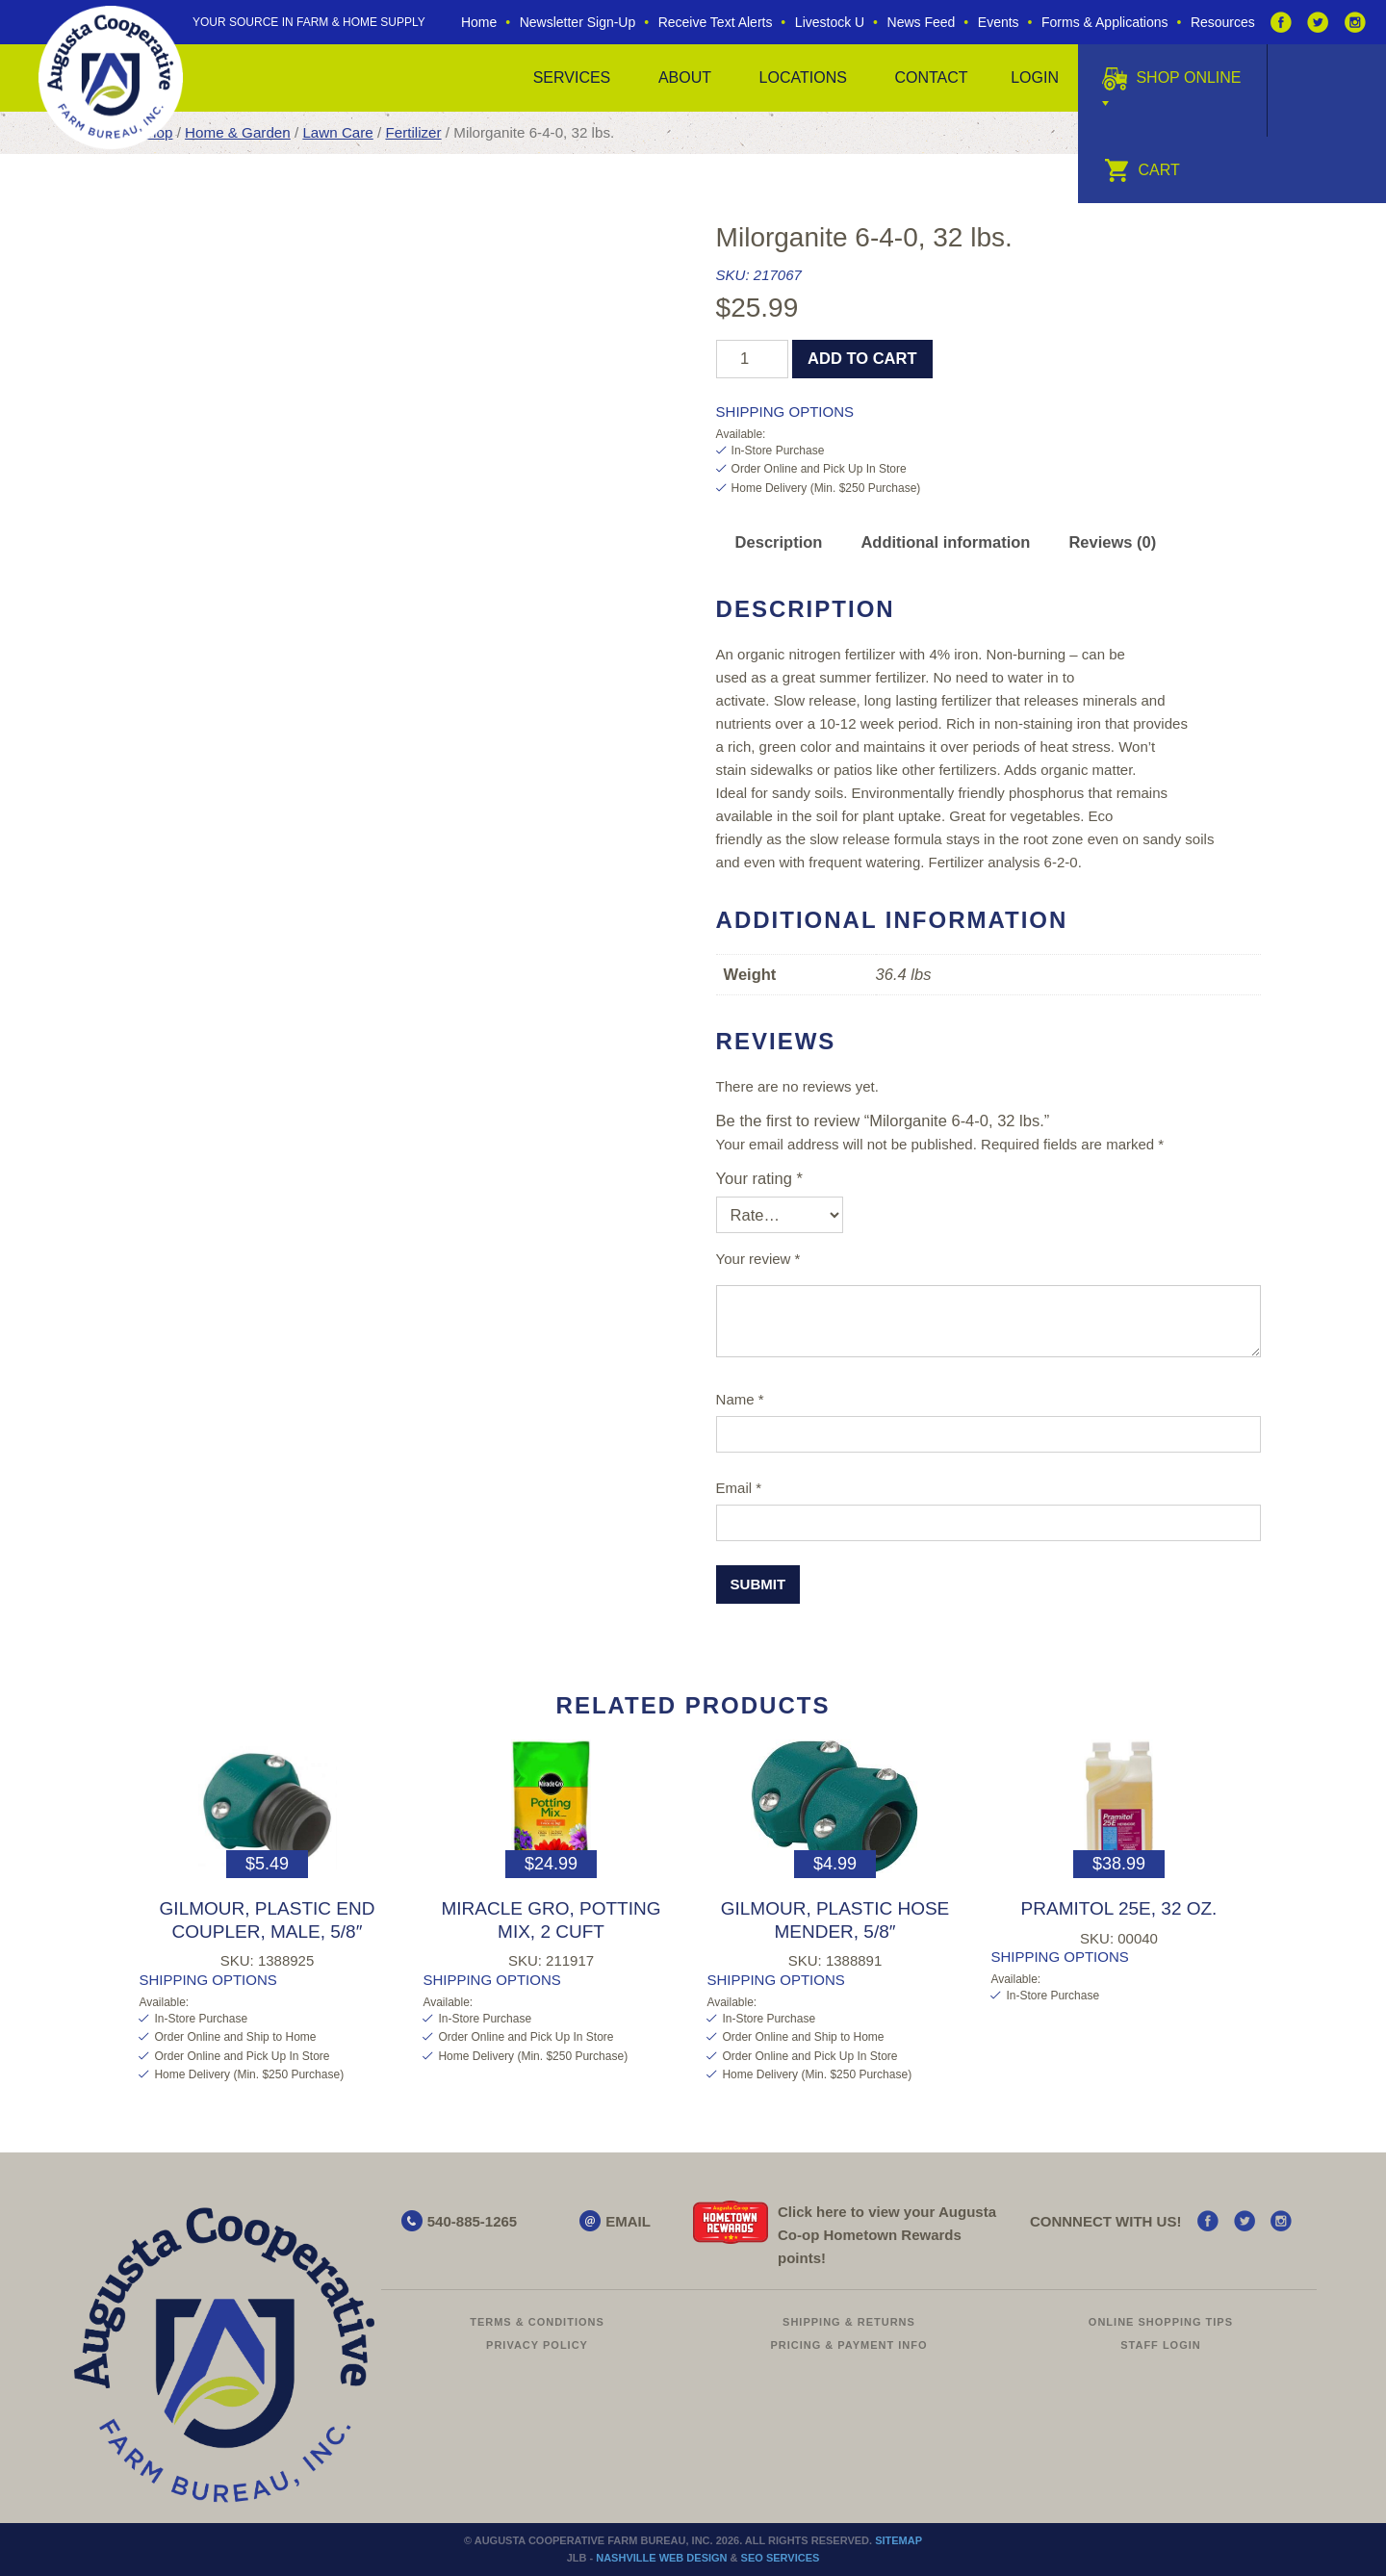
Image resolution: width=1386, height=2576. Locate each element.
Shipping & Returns (849, 2322)
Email (739, 1488)
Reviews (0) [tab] (1112, 542)
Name (740, 1399)
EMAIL (628, 2221)
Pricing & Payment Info (848, 2345)
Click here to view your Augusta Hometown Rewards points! (887, 2234)
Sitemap (898, 2540)
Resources (1223, 22)
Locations (803, 77)
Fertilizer (413, 132)
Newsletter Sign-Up (578, 22)
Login (1035, 77)
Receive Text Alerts (715, 22)
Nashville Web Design (661, 2557)
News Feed (921, 22)
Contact (930, 77)
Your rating (759, 1178)
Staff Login (1160, 2345)
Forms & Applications (1104, 22)
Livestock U (829, 22)
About (684, 77)
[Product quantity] (752, 359)
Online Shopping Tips (1161, 2322)
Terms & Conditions (537, 2322)
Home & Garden (238, 132)
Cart (1142, 170)
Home (479, 22)
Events (998, 22)
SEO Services (780, 2557)
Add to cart (862, 358)
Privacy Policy (537, 2345)
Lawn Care (337, 132)
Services (572, 77)
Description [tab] (779, 542)
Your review (758, 1258)
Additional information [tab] (945, 542)
